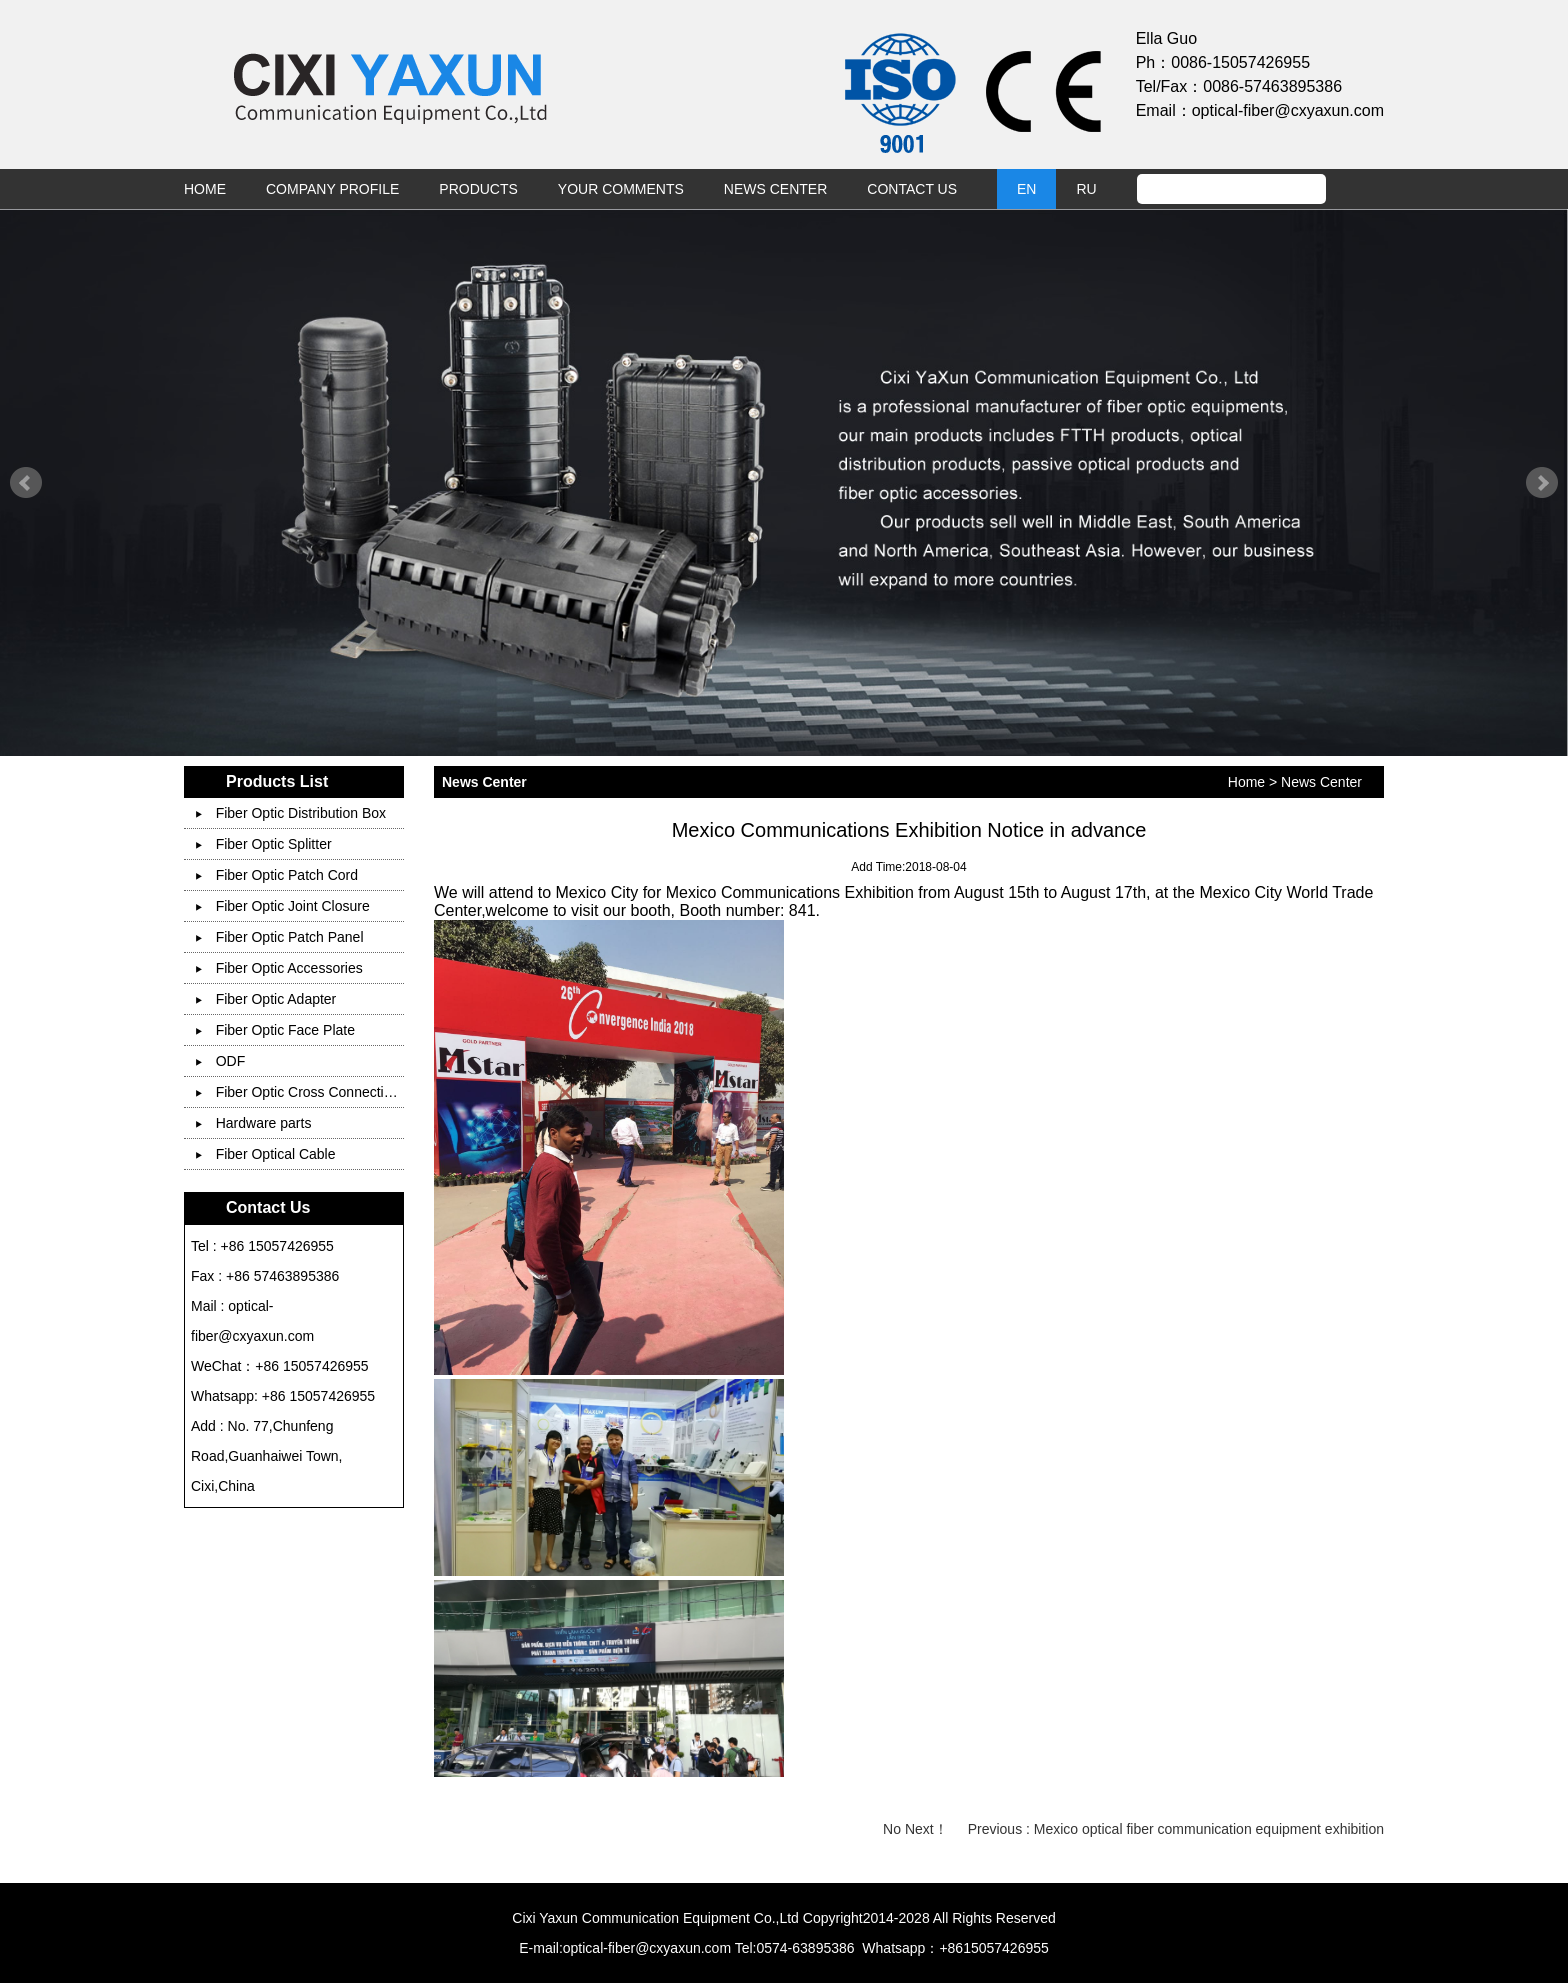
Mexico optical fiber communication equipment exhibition (1209, 1829)
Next (1542, 483)
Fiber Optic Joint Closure (283, 906)
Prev (26, 483)
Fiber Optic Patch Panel (280, 937)
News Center (775, 189)
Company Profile (332, 189)
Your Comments (621, 189)
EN (1026, 189)
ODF (221, 1061)
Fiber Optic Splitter (264, 844)
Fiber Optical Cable (266, 1154)
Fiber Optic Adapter (266, 999)
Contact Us (912, 189)
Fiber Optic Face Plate (275, 1030)
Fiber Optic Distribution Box (291, 813)
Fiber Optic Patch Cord (277, 875)
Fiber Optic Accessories (279, 968)
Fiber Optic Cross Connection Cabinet (324, 1092)
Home (205, 189)
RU (1086, 189)
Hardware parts (254, 1123)
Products (478, 189)
